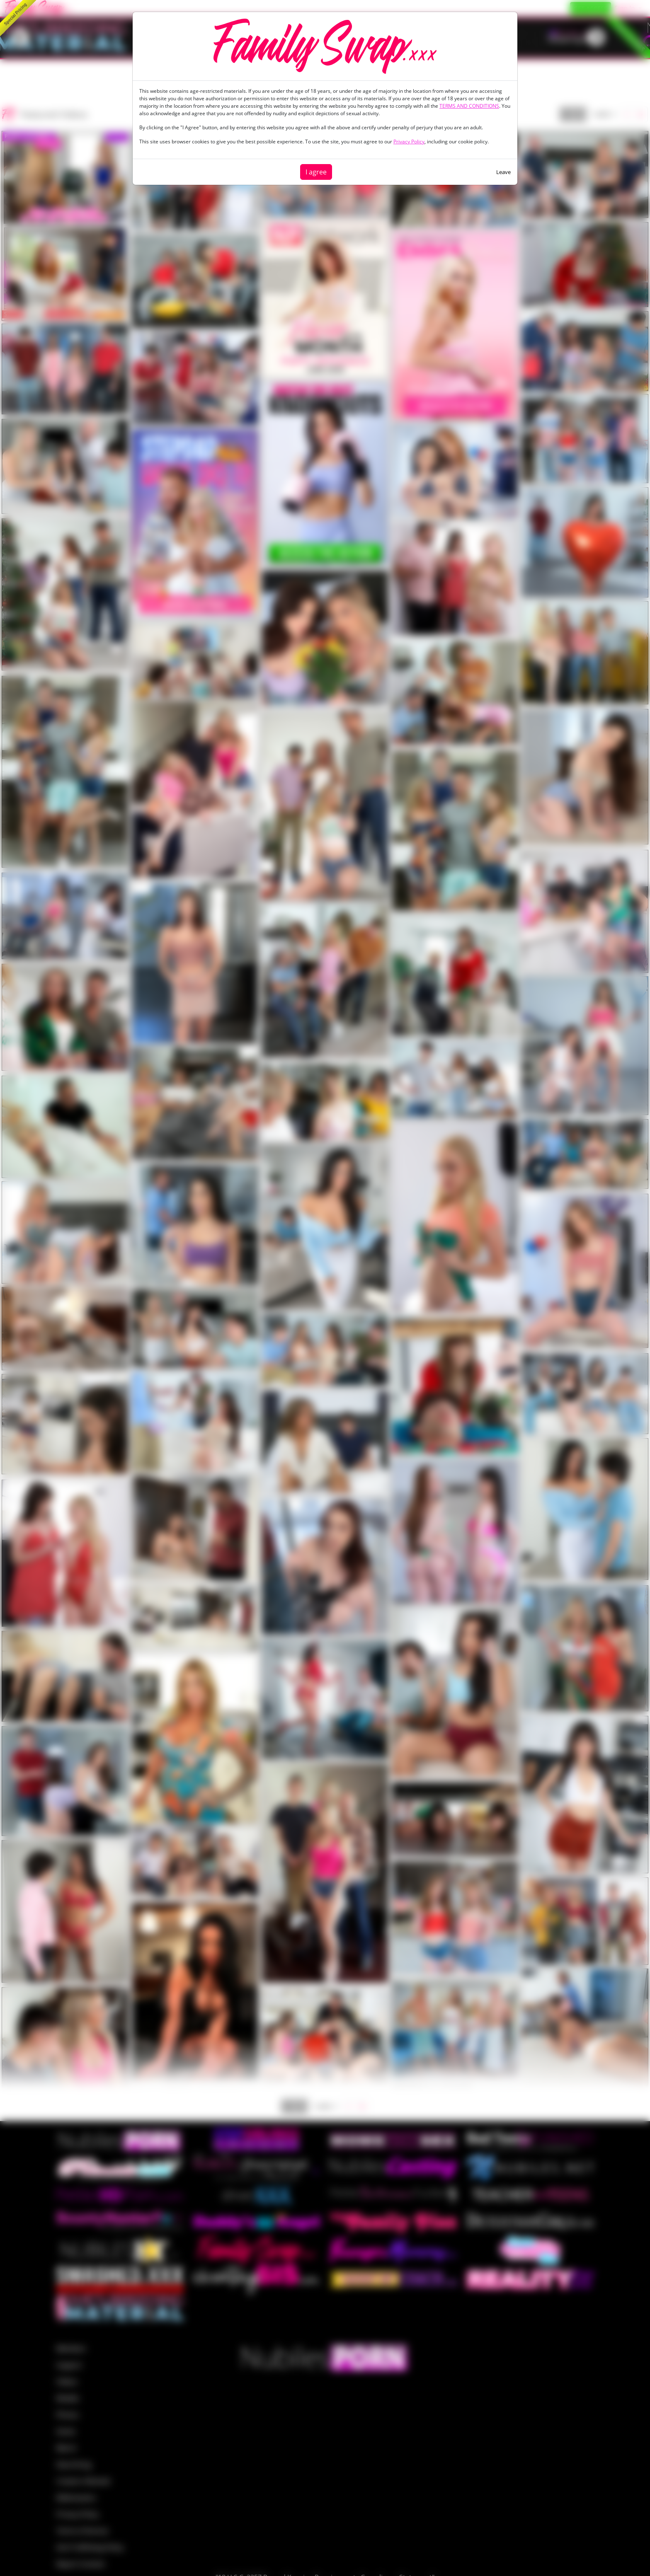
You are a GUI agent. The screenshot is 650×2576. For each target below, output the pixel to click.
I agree (316, 172)
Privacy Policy (408, 141)
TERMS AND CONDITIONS (469, 105)
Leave (503, 172)
